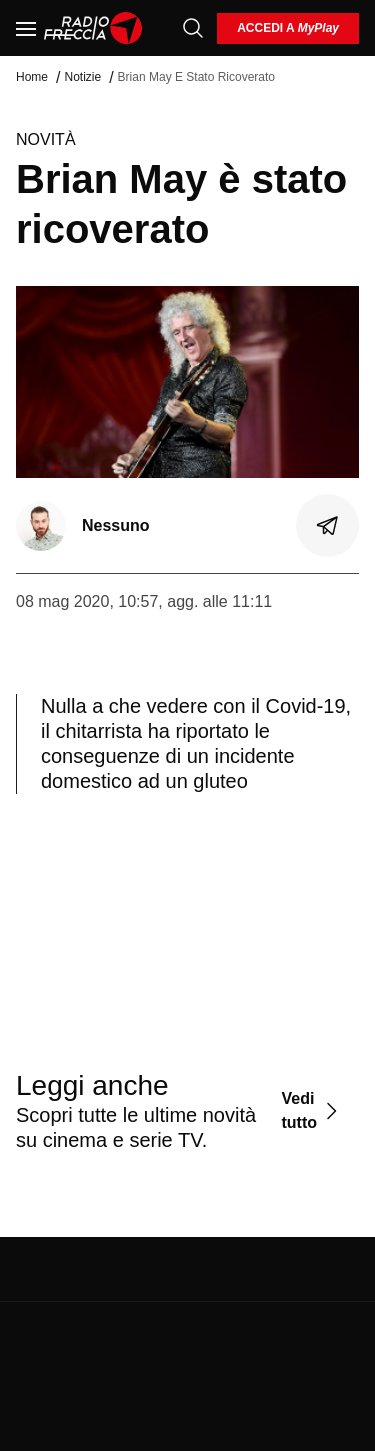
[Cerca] (193, 28)
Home (32, 77)
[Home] (93, 28)
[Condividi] (328, 526)
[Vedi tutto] (312, 1110)
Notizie (82, 77)
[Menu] (26, 28)
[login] (288, 28)
